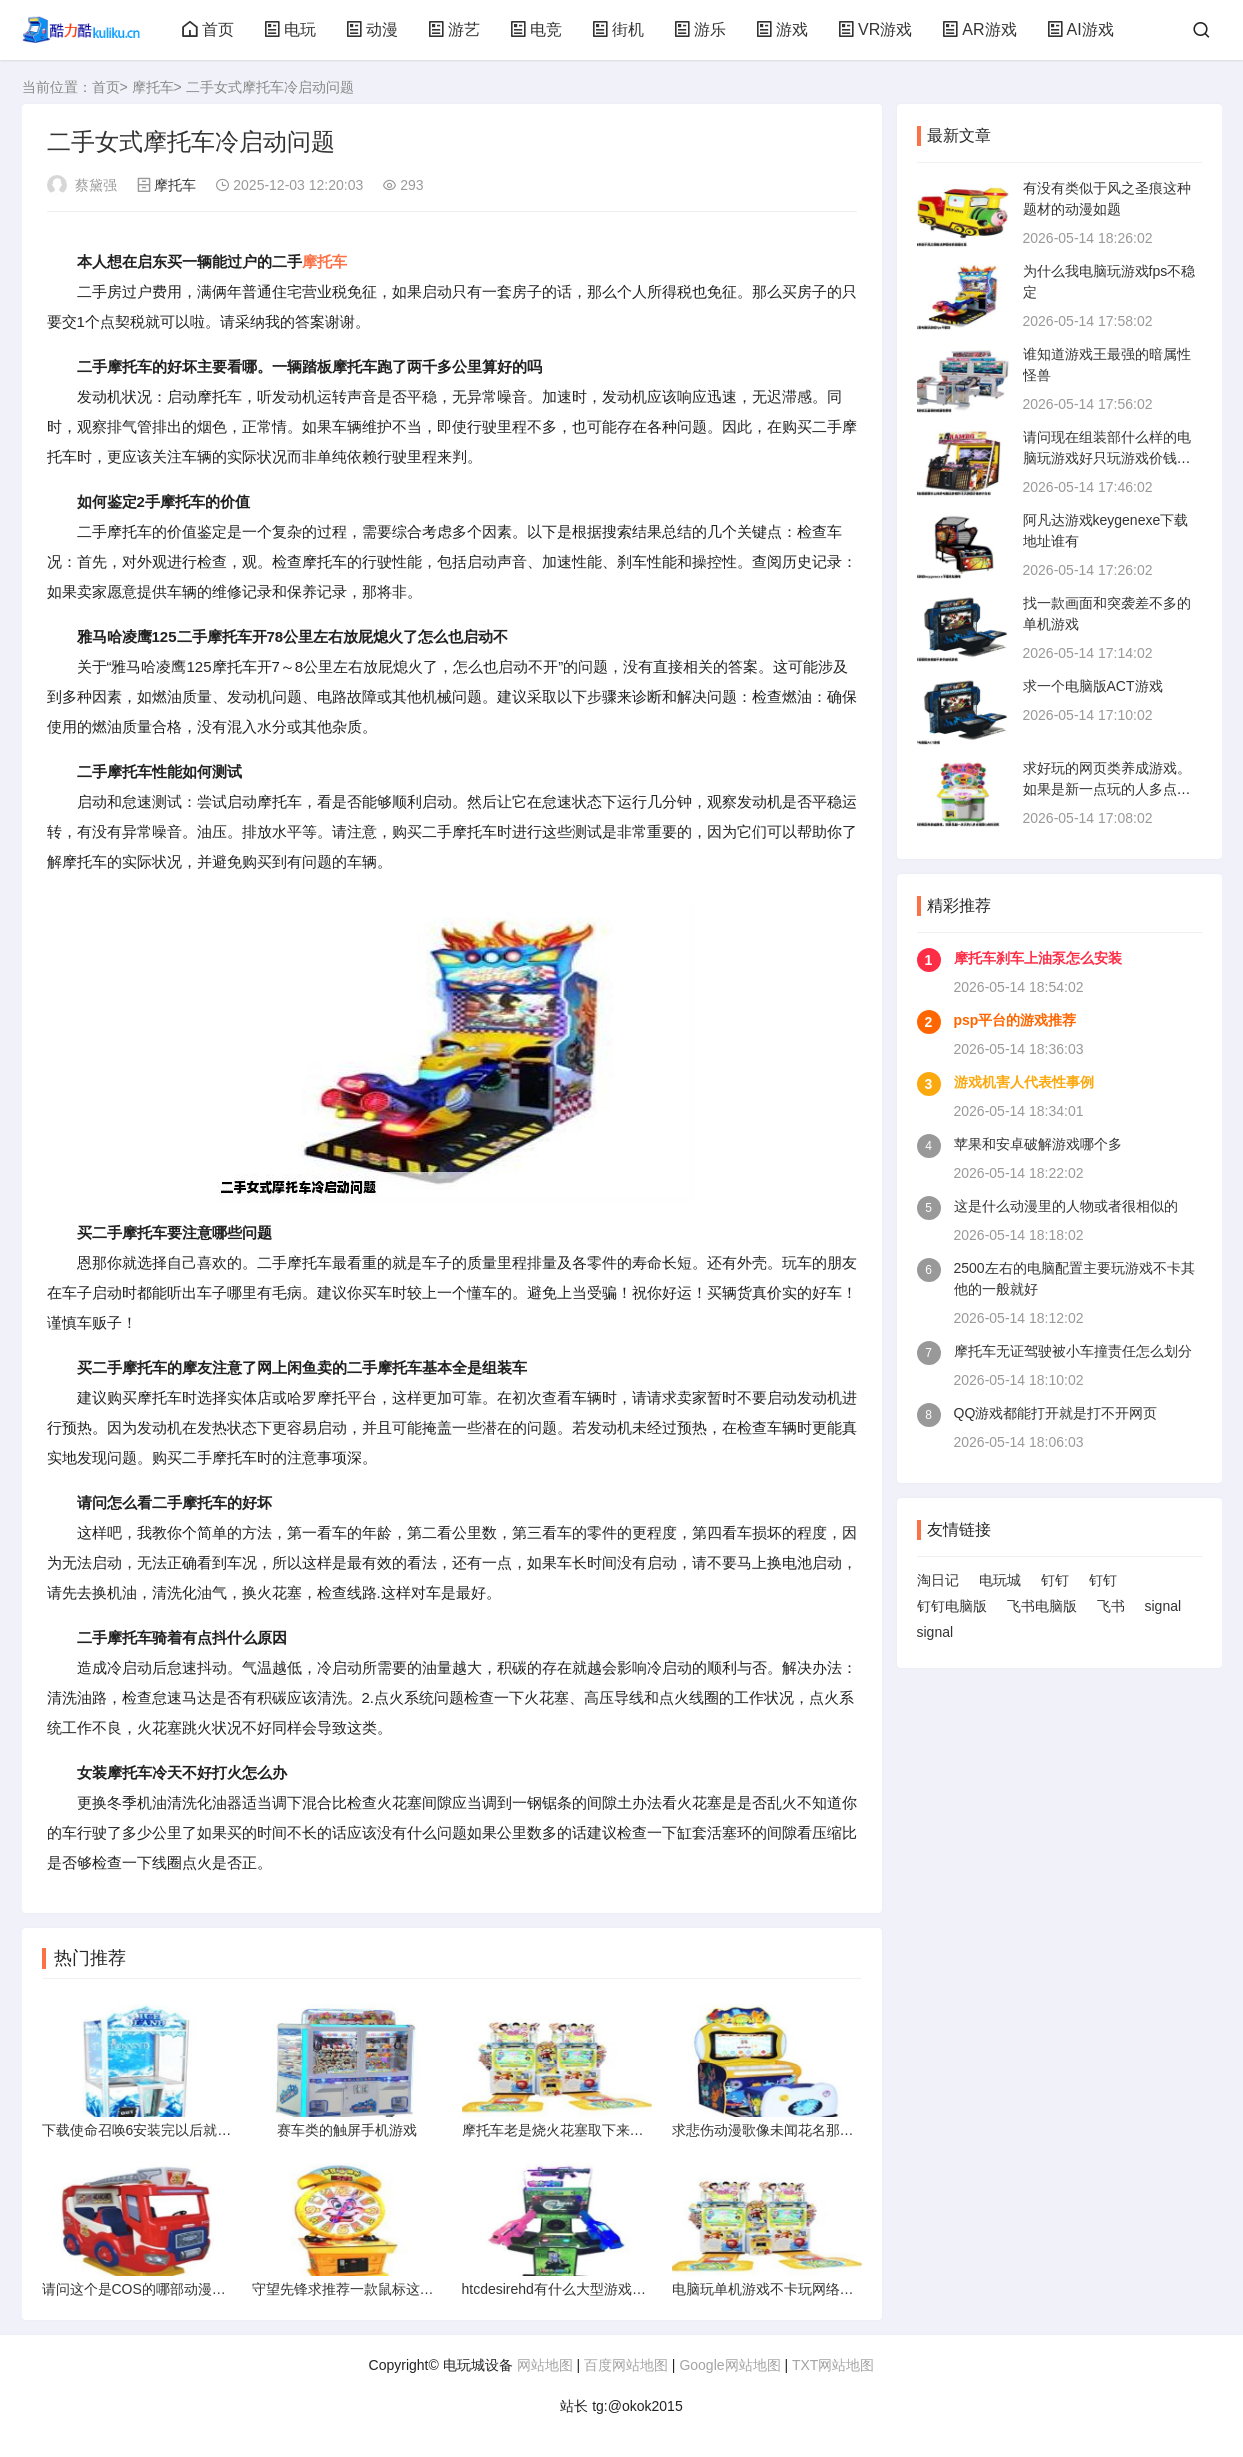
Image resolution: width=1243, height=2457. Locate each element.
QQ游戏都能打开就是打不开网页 (1056, 1413)
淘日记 (938, 1580)
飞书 (1111, 1606)
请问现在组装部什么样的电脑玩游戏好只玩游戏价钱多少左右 (1107, 458)
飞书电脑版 (1042, 1606)
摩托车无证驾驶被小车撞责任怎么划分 (1073, 1351)
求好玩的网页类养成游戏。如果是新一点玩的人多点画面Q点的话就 (1107, 789)
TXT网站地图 (833, 2365)
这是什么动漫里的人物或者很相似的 (1066, 1206)
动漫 (372, 29)
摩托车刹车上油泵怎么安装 (1038, 958)
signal (1163, 1606)
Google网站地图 (729, 2365)
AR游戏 (979, 29)
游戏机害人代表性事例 (1024, 1082)
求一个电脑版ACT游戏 (1093, 686)
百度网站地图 (626, 2365)
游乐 (700, 29)
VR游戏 (875, 29)
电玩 (290, 29)
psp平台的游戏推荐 (1015, 1020)
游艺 (454, 29)
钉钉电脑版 (952, 1606)
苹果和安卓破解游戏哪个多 (1038, 1144)
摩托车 (153, 87)
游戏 (782, 29)
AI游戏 (1080, 29)
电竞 (536, 29)
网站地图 (545, 2365)
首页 (208, 29)
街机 (618, 29)
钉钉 (1055, 1580)
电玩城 (1000, 1580)
